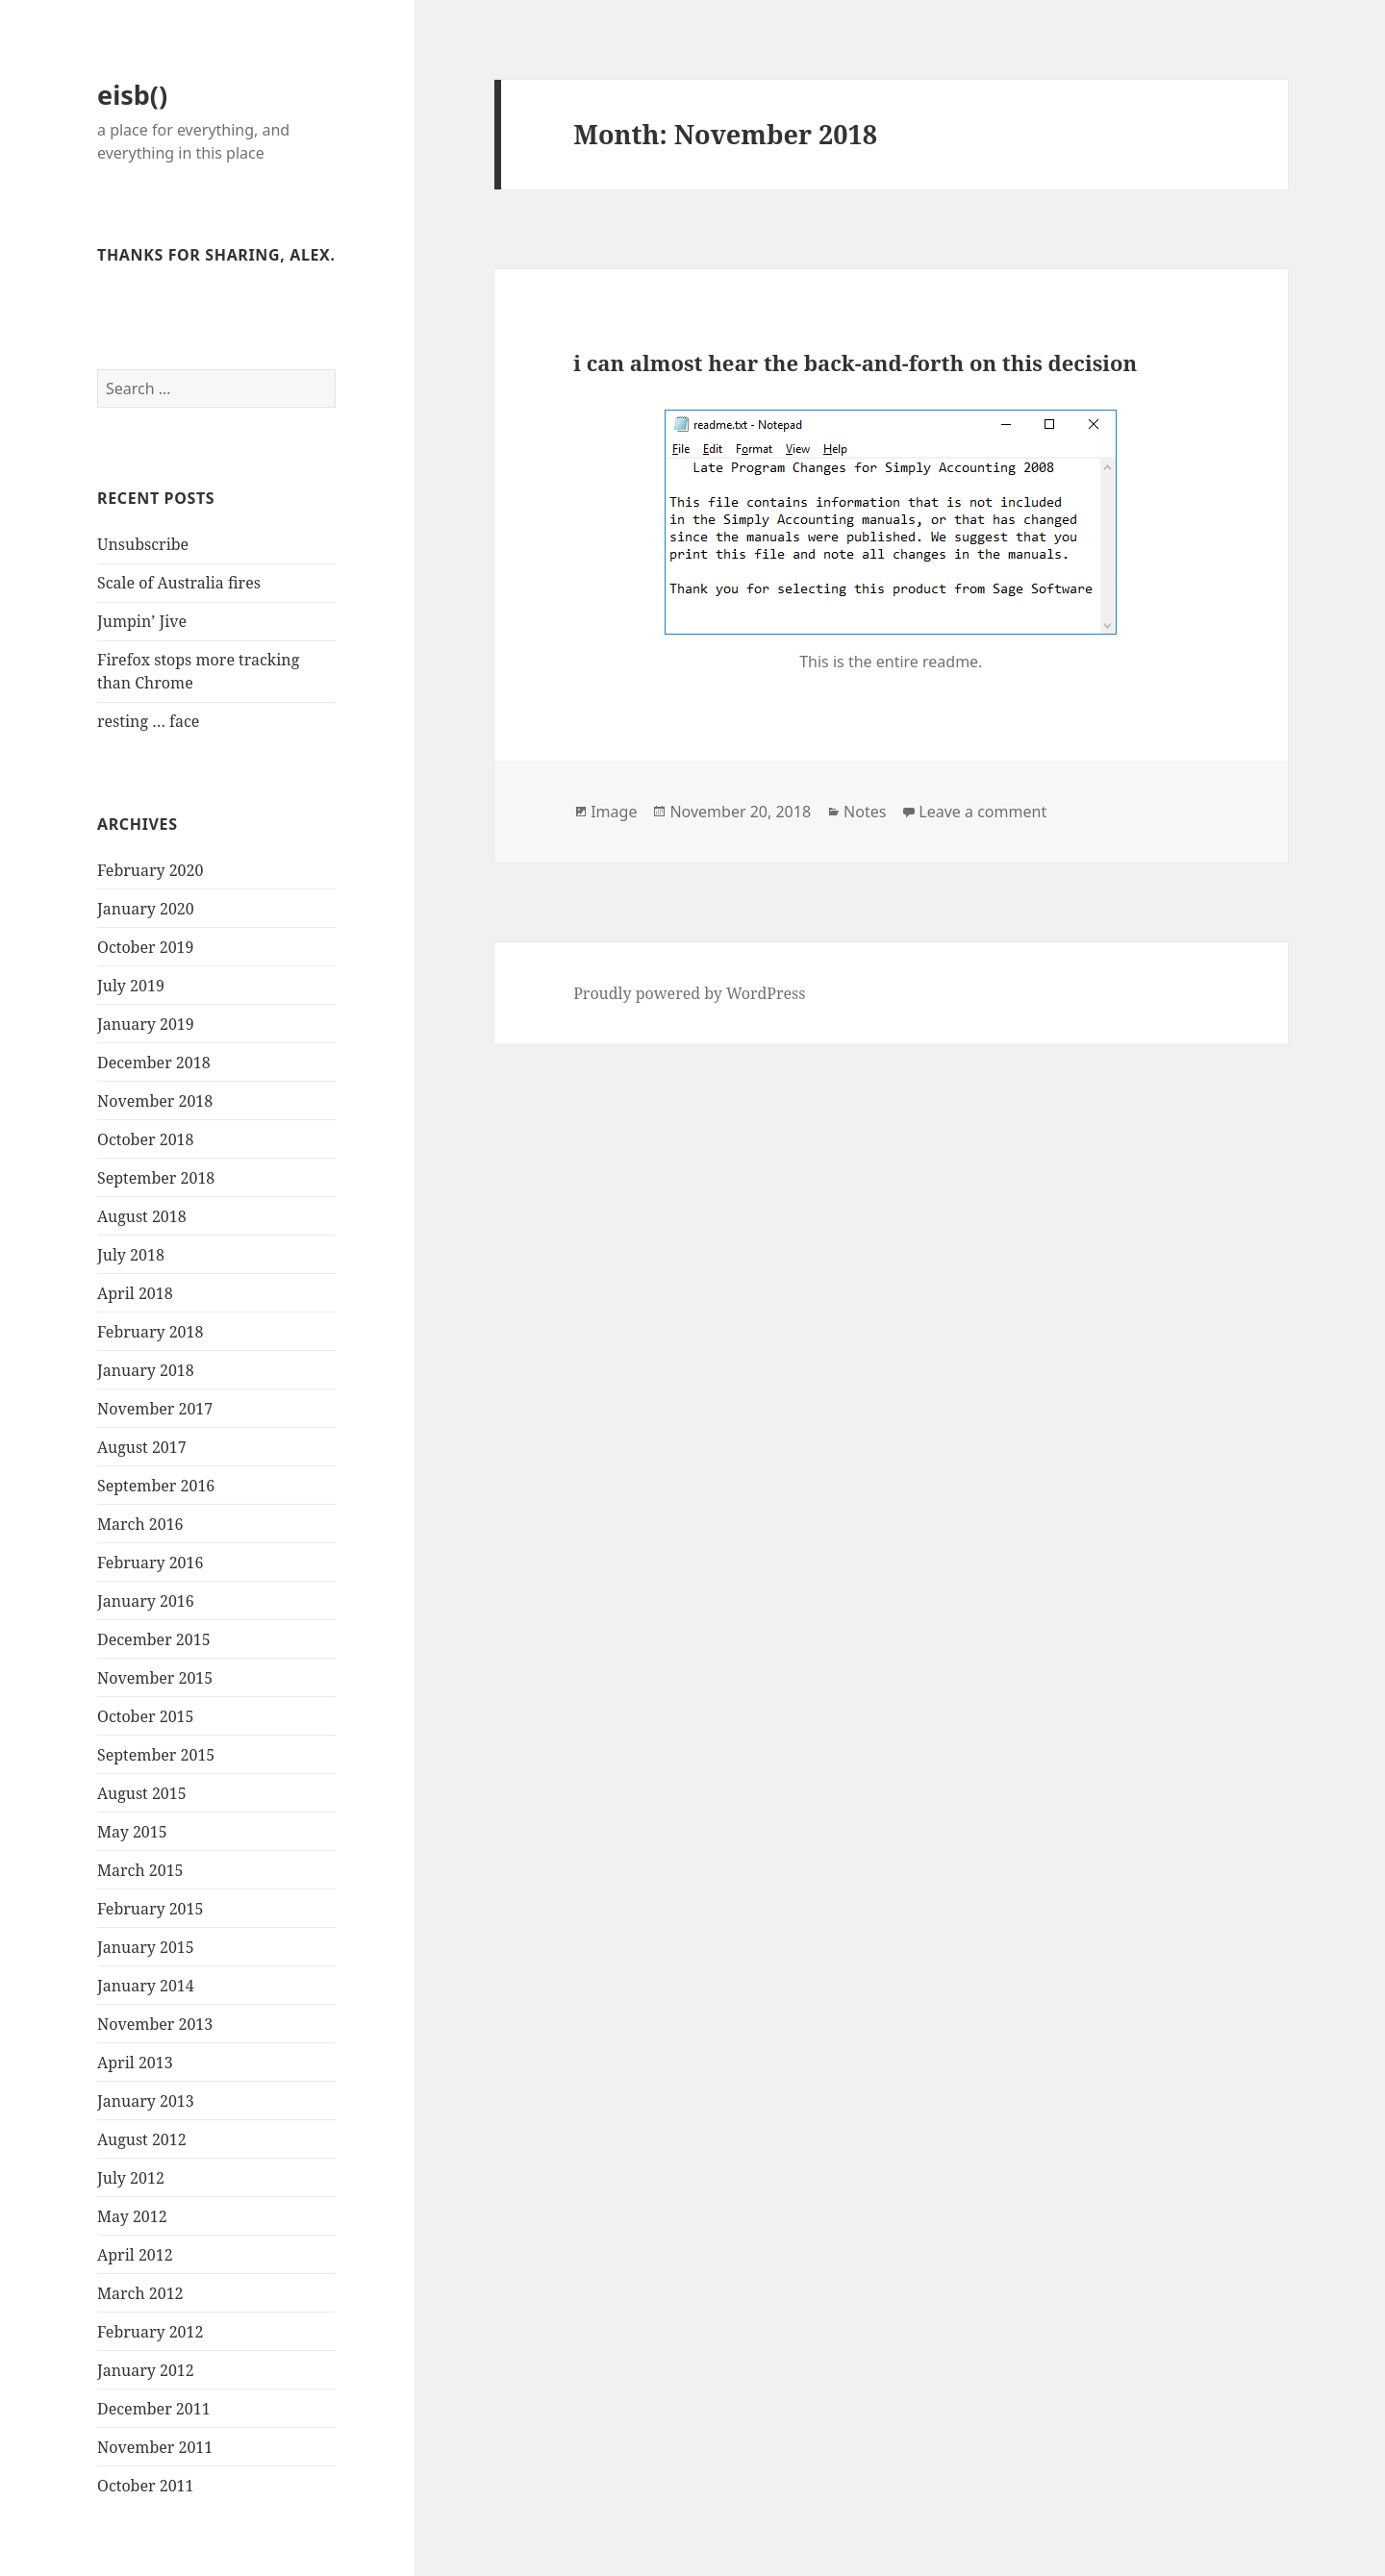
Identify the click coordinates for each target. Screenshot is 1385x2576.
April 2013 (135, 2062)
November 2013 (155, 2024)
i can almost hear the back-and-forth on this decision (855, 362)
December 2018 (154, 1062)
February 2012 (150, 2331)
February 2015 (150, 1908)
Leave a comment (982, 811)
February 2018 (150, 1331)
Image (614, 811)
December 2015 (154, 1639)
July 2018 (130, 1254)
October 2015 (145, 1716)
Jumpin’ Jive (142, 621)
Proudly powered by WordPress (689, 993)
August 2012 (142, 2139)
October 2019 (145, 947)
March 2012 (140, 2293)
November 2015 (155, 1677)
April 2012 (135, 2254)
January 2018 (145, 1370)
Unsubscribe (143, 544)
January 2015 (145, 1947)
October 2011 (145, 2485)
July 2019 (130, 985)
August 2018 (142, 1216)
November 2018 (155, 1101)
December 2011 (154, 2408)
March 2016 (140, 1524)
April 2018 (135, 1293)
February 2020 (150, 870)
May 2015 (132, 1831)
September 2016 (155, 1485)
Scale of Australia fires (179, 582)
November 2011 (155, 2447)
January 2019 (145, 1024)
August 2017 (142, 1447)
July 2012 (130, 2177)
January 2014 (145, 1985)
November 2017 (155, 1408)
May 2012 (132, 2216)
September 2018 (155, 1177)
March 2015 (140, 1870)
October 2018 (145, 1139)
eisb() (132, 95)
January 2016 (145, 1601)
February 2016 (150, 1562)
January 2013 (145, 2101)
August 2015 (142, 1793)
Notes (865, 811)
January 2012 (145, 2370)
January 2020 (145, 908)
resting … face (148, 721)
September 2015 (155, 1754)
